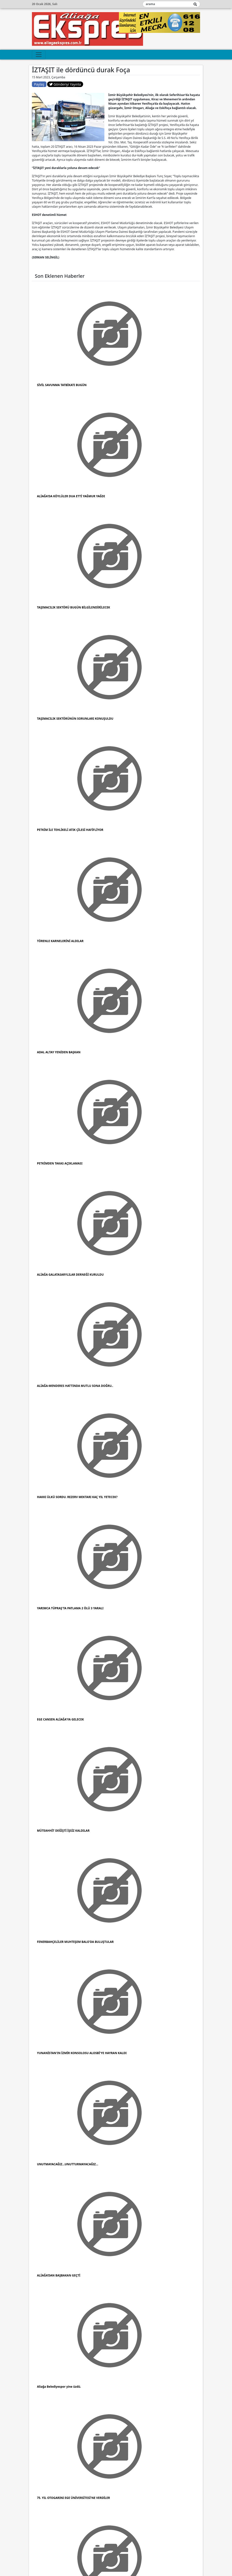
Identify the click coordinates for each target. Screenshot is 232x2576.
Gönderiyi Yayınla (65, 84)
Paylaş (39, 84)
